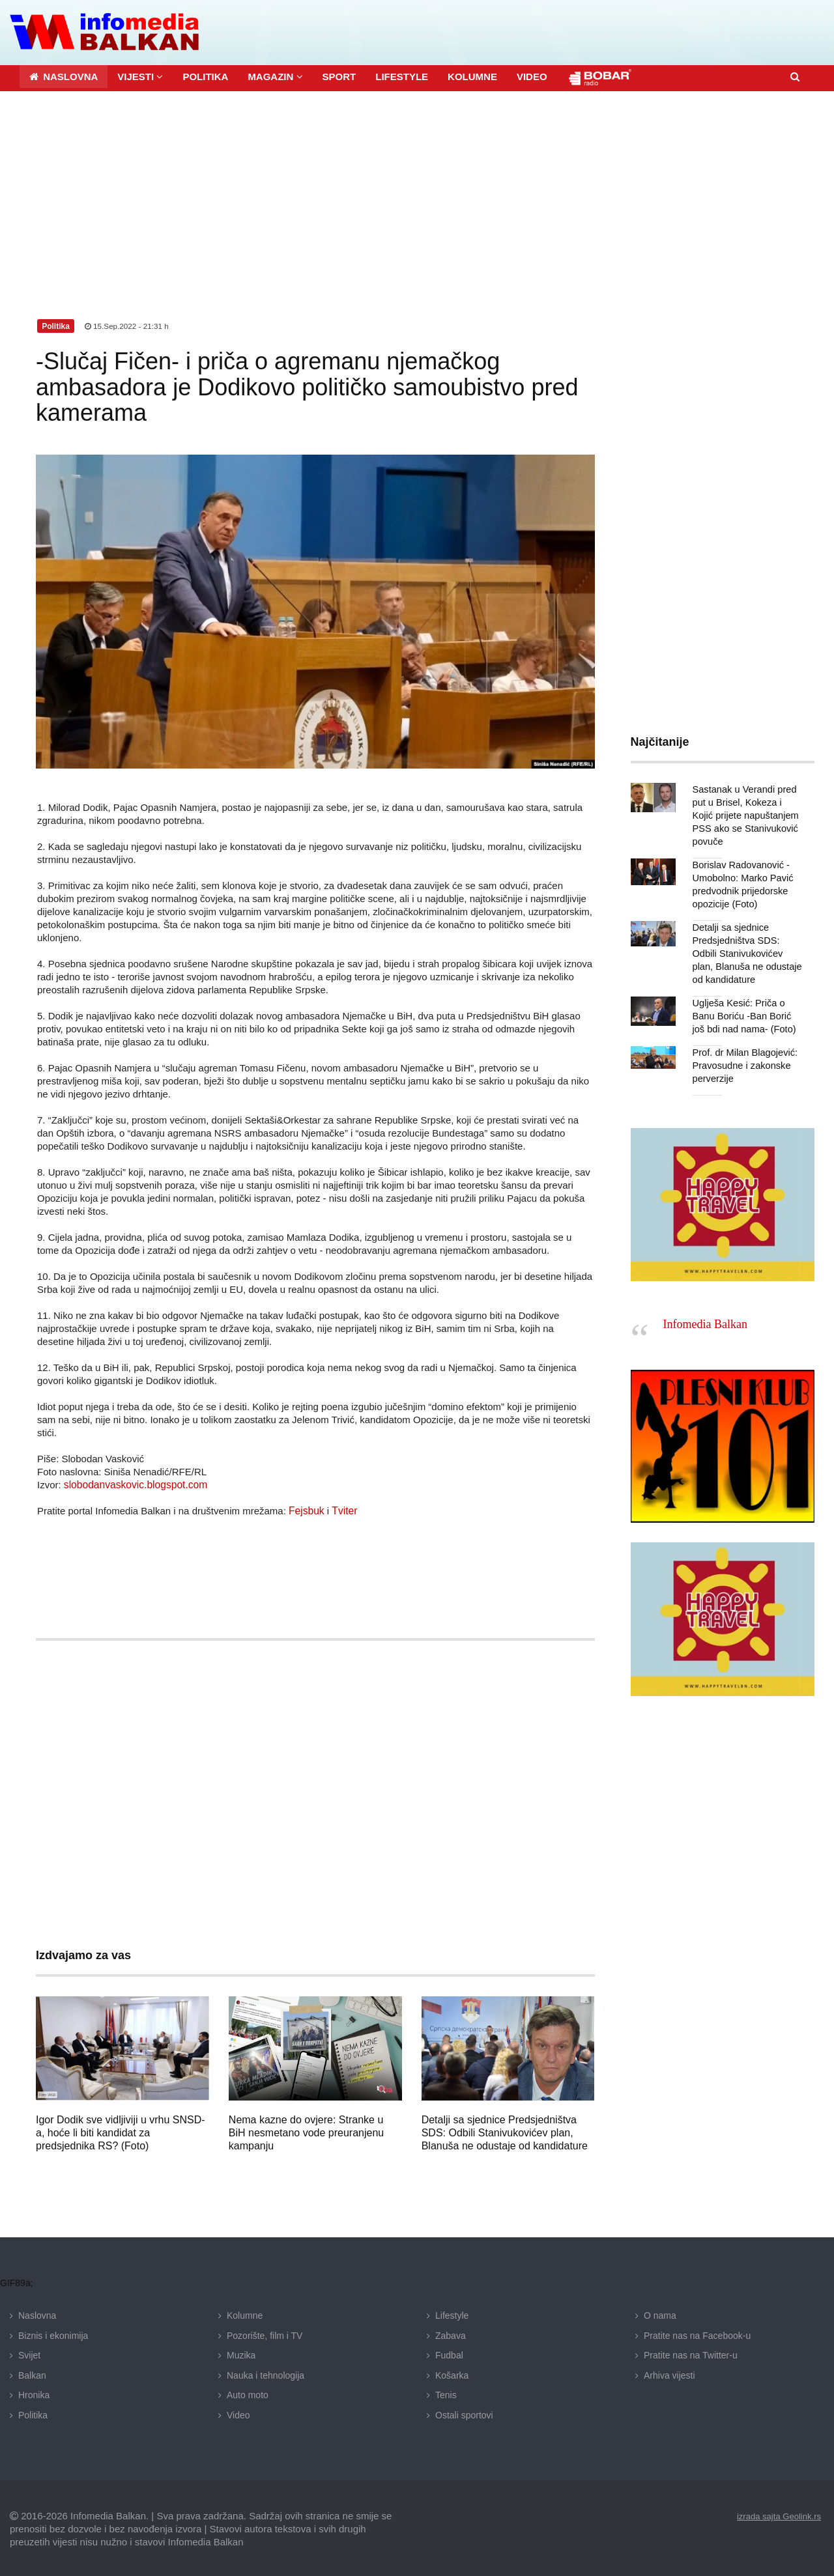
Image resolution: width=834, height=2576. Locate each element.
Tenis (446, 2393)
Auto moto (247, 2393)
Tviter (342, 1508)
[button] (140, 74)
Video (238, 2413)
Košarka (451, 2373)
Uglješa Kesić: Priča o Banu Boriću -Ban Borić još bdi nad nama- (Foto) (747, 1014)
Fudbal (449, 2353)
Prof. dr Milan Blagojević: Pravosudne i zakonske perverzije (743, 1063)
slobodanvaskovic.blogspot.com (133, 1482)
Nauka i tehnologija (265, 2373)
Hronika (34, 2393)
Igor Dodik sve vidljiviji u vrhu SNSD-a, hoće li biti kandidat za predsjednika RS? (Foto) (120, 2130)
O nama (660, 2313)
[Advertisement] (417, 187)
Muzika (241, 2353)
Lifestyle (451, 2313)
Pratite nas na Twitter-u (691, 2353)
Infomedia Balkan (705, 1322)
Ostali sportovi (464, 2413)
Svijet (29, 2353)
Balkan (32, 2373)
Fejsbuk (306, 1508)
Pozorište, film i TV (264, 2333)
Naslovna (37, 2313)
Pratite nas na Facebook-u (697, 2333)
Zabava (450, 2333)
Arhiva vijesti (669, 2373)
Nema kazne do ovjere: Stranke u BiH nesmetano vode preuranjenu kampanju (306, 2130)
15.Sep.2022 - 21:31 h (128, 324)
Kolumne (245, 2313)
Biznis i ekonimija (53, 2333)
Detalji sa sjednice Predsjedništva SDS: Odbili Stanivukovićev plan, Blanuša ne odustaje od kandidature (505, 2130)
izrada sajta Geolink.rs (775, 2514)
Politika (33, 2413)
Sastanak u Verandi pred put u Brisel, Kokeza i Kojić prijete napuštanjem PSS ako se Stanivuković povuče (747, 813)
